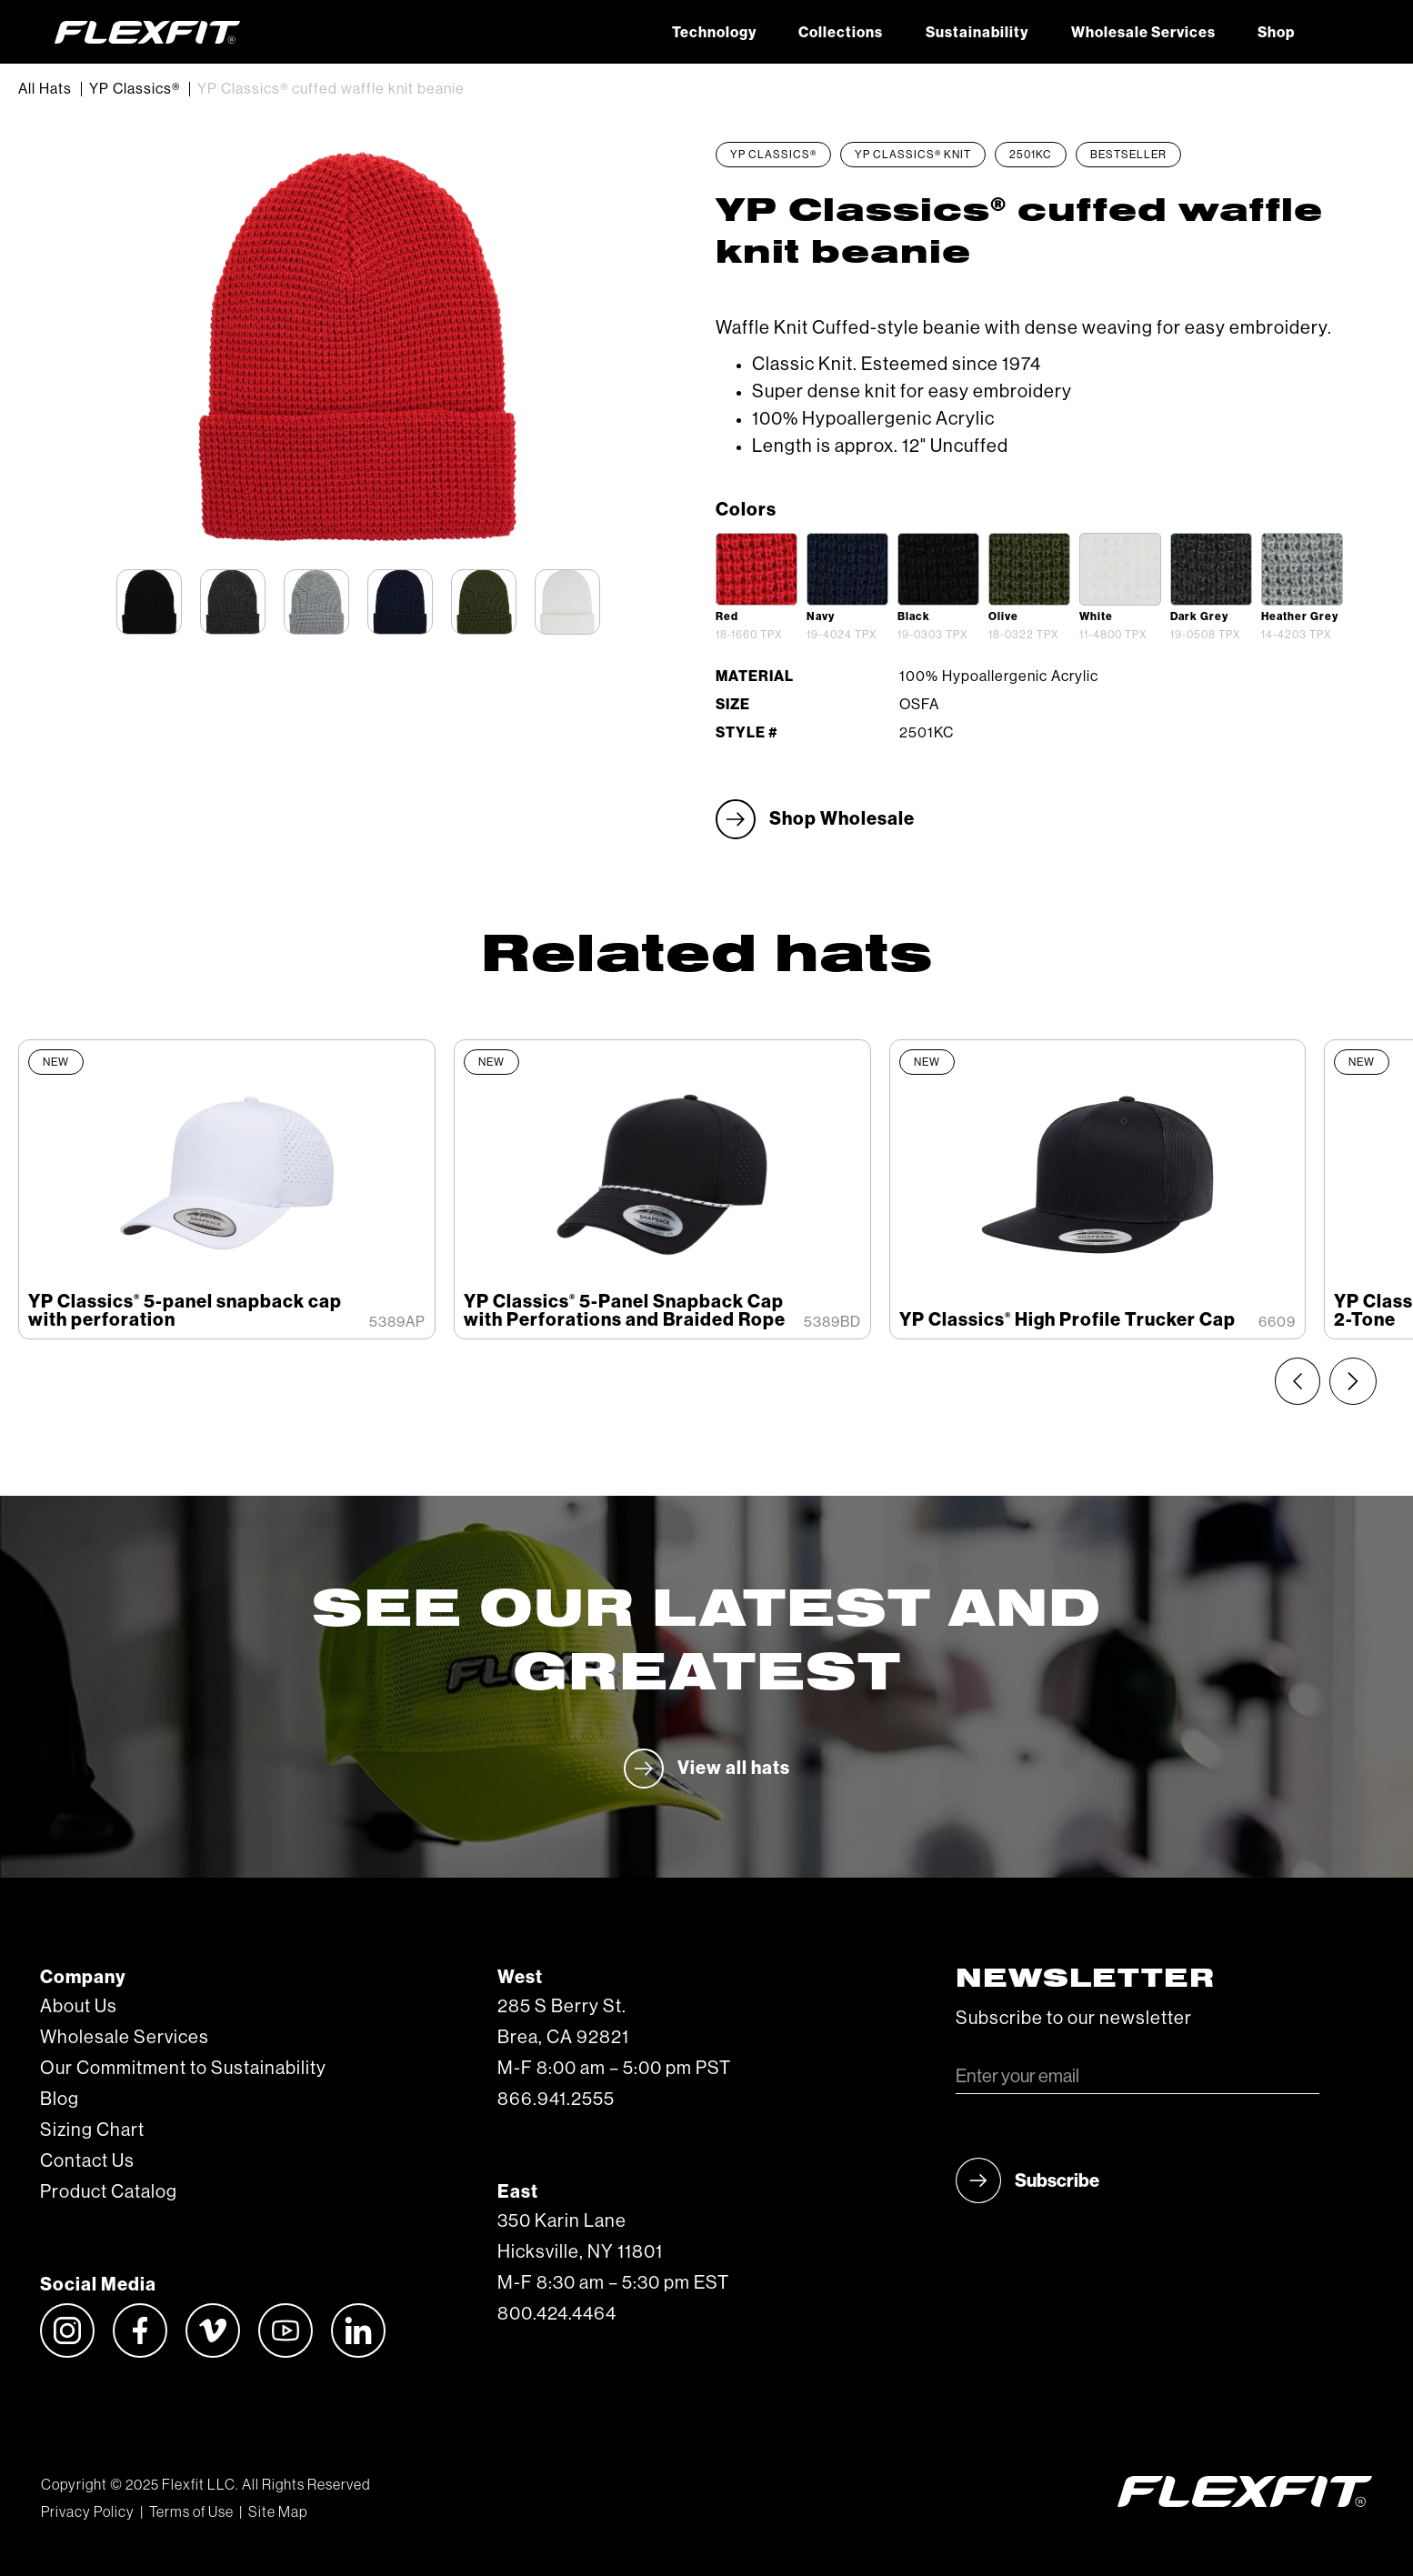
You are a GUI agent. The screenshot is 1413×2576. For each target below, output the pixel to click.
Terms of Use (191, 2512)
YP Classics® (134, 89)
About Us (78, 2007)
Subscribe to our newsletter (1074, 2019)
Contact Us (87, 2161)
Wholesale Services (1143, 32)
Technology (714, 32)
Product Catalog (108, 2192)
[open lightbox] (757, 569)
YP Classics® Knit (913, 154)
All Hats (45, 89)
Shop (1276, 32)
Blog (59, 2099)
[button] (1337, 32)
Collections (840, 32)
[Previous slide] (1297, 1381)
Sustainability (977, 32)
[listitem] (227, 1189)
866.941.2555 (556, 2099)
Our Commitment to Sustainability (183, 2069)
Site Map (277, 2512)
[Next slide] (1353, 1381)
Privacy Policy (88, 2512)
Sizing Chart (92, 2130)
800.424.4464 (556, 2314)
